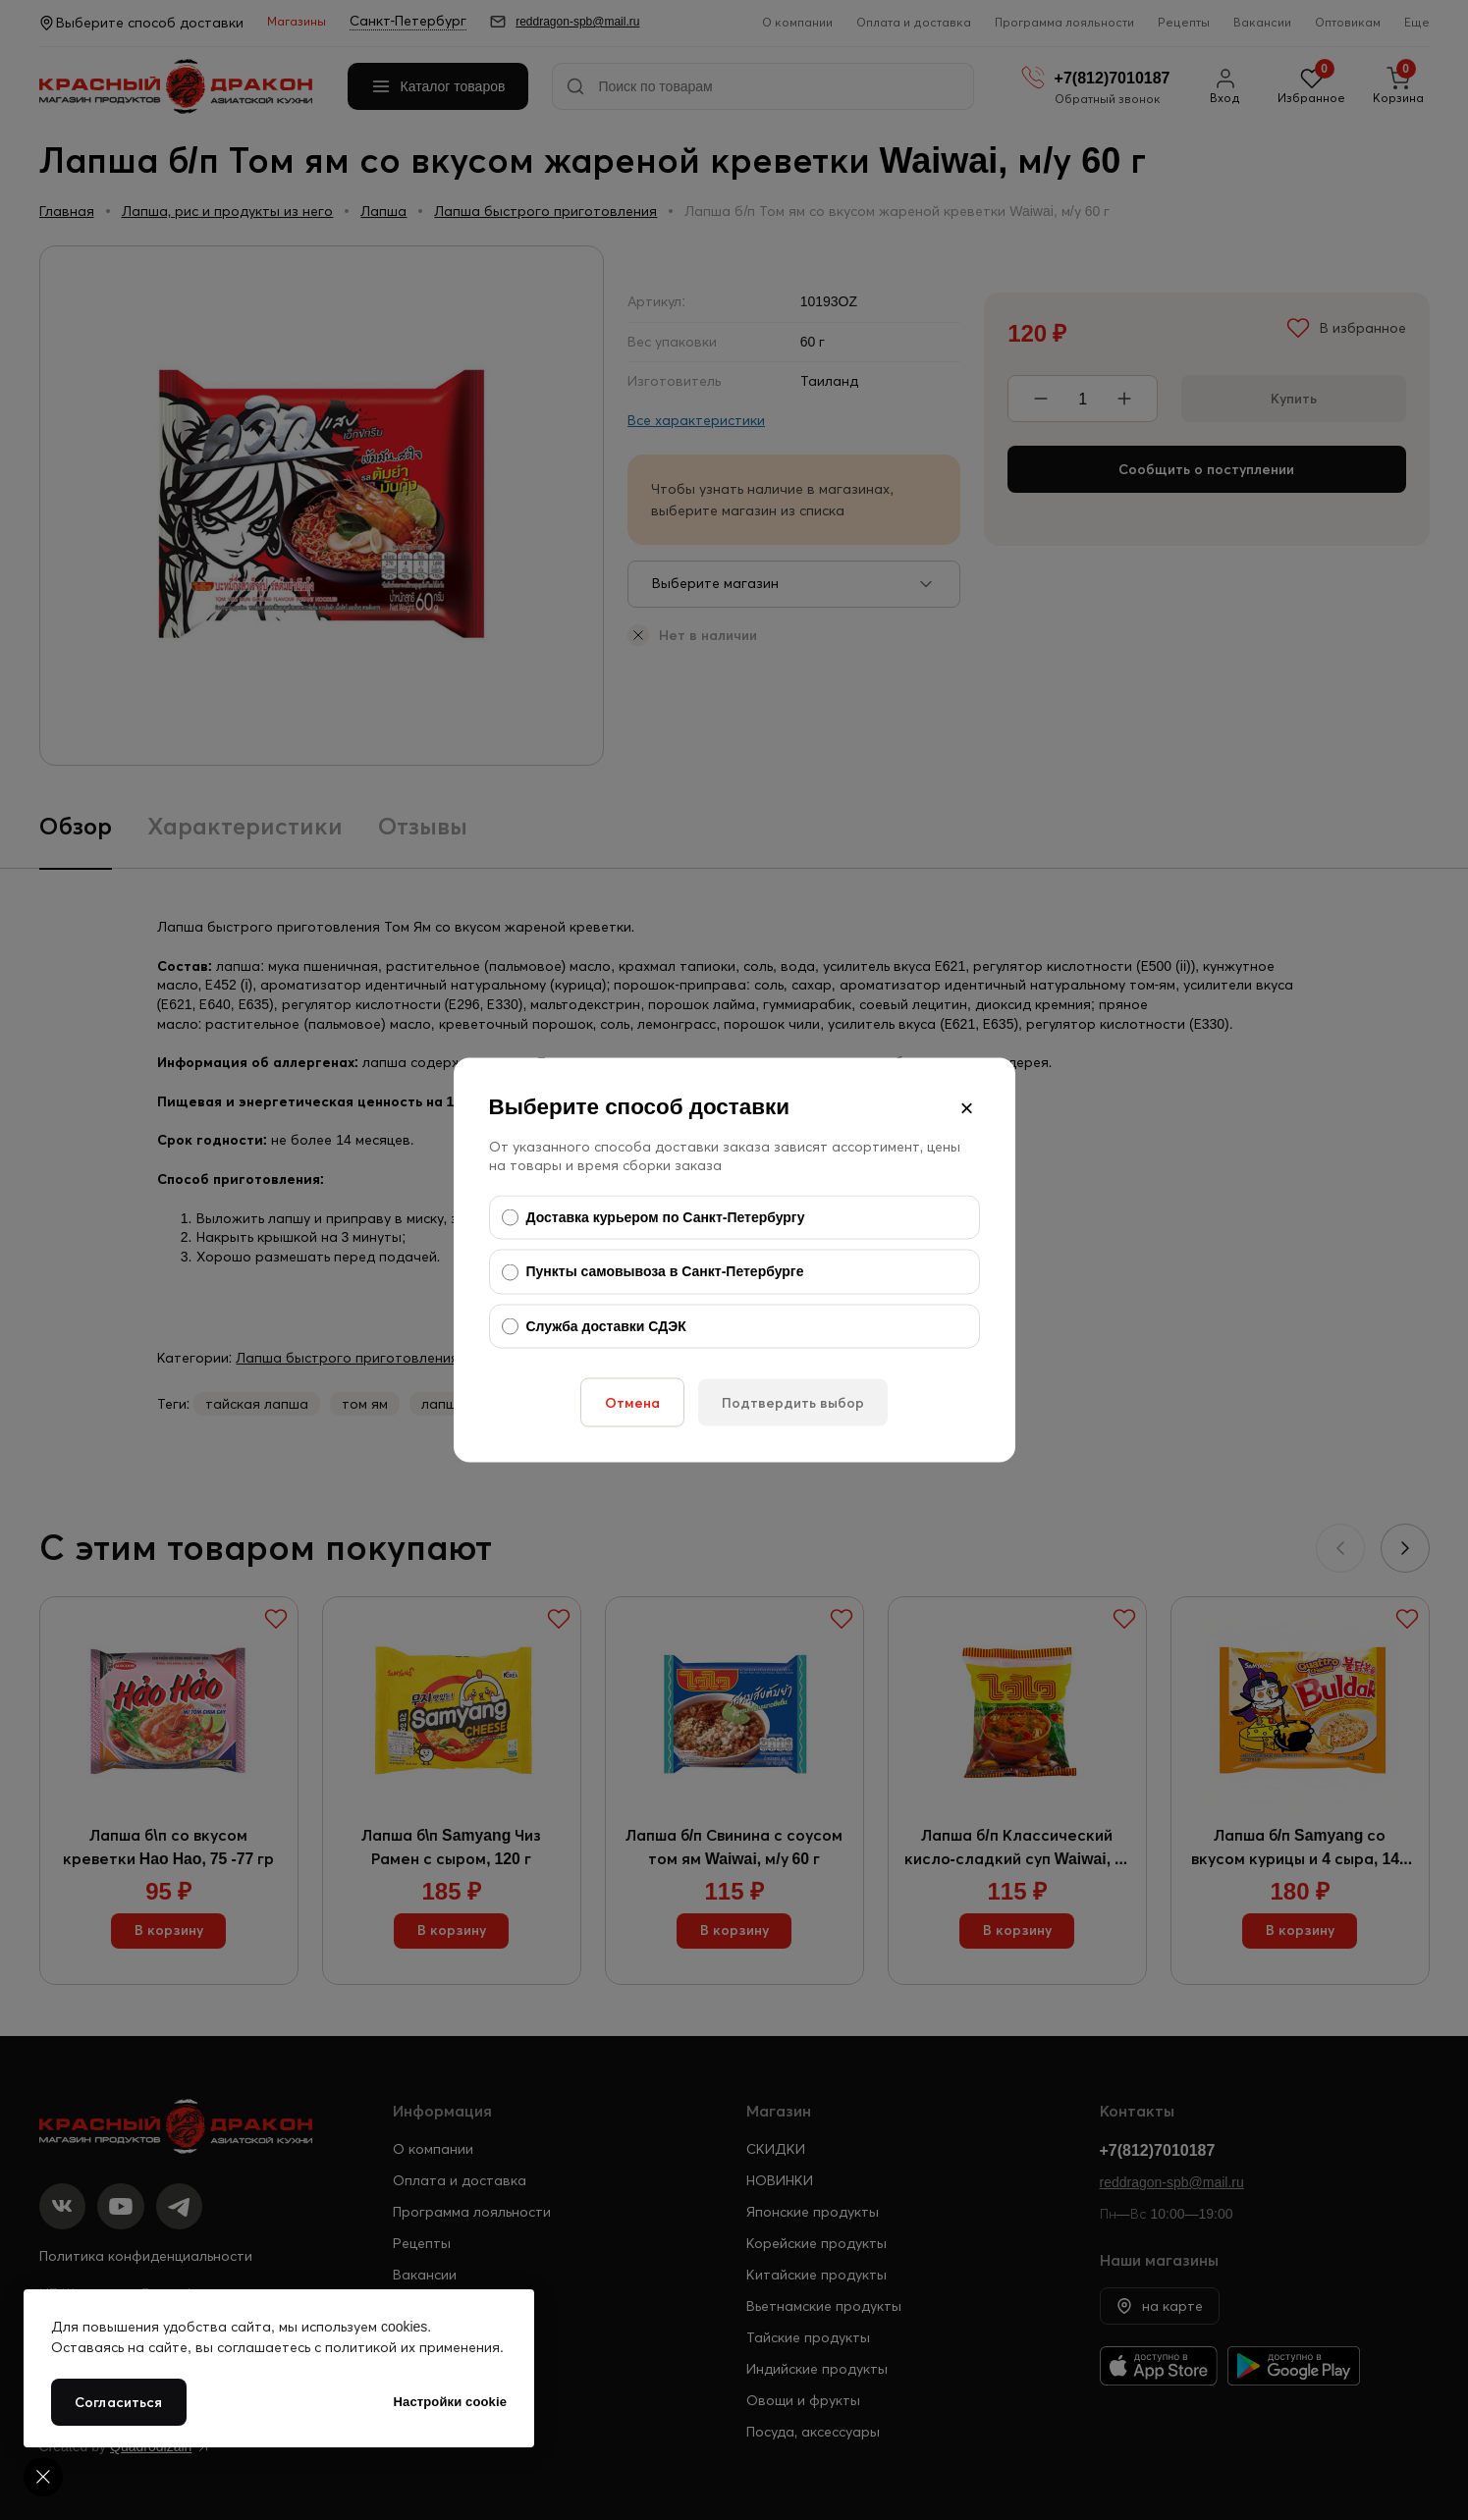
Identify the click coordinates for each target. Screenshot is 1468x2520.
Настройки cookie (450, 2401)
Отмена (632, 1403)
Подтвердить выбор (793, 1403)
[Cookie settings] (43, 2476)
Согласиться (119, 2402)
